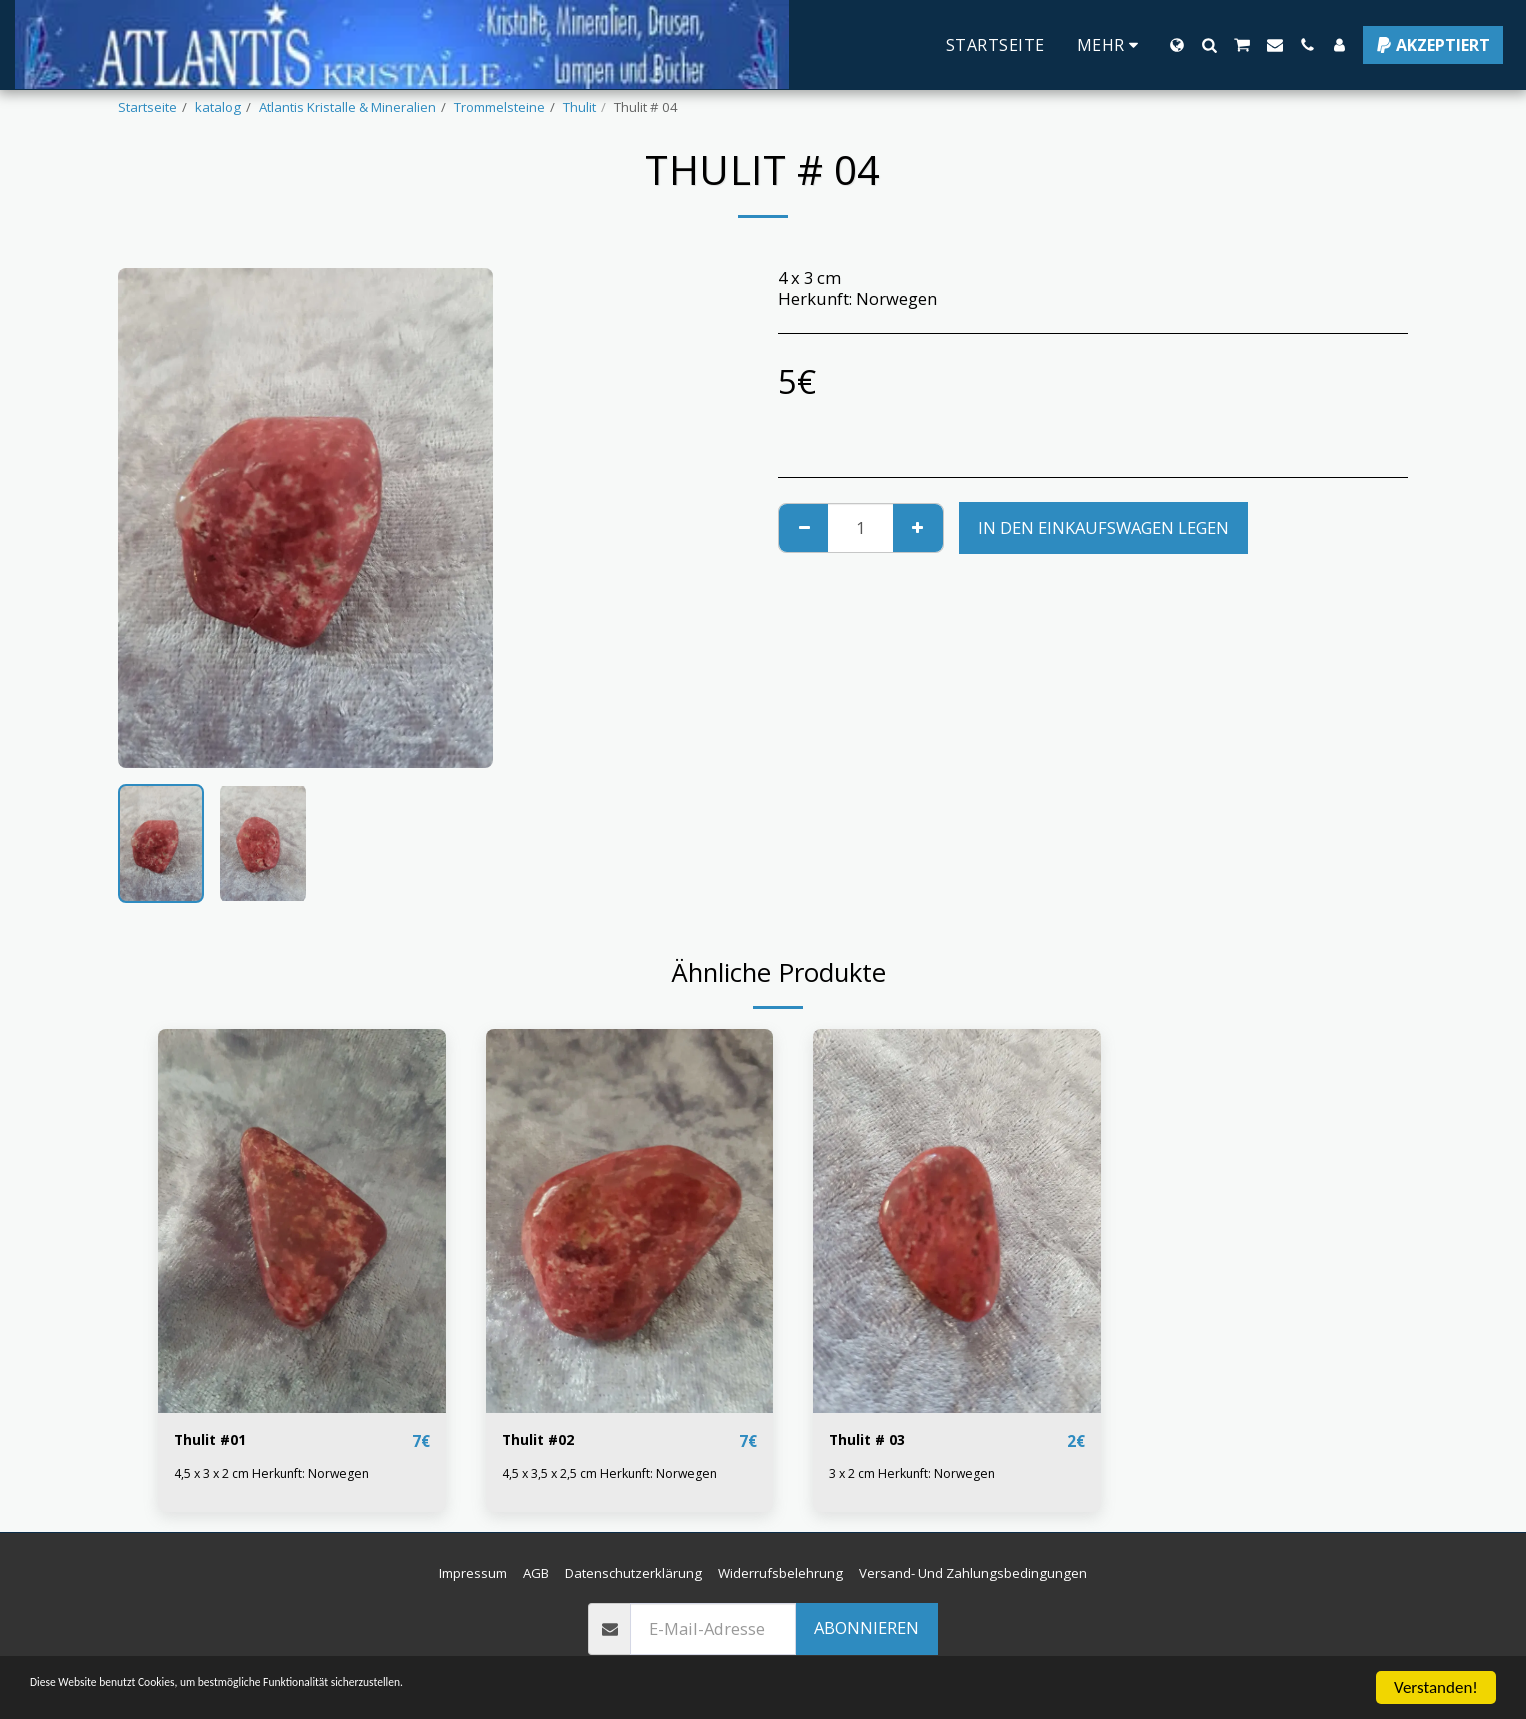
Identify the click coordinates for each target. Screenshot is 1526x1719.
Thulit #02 (544, 1440)
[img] (302, 1220)
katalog (218, 107)
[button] (1209, 45)
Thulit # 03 (873, 1440)
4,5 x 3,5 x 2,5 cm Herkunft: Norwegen (617, 1474)
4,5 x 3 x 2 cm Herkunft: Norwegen (278, 1474)
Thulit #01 (216, 1440)
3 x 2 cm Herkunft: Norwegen (917, 1474)
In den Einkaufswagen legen (1103, 527)
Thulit (579, 107)
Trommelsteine (499, 107)
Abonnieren (866, 1628)
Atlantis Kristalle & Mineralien (347, 107)
